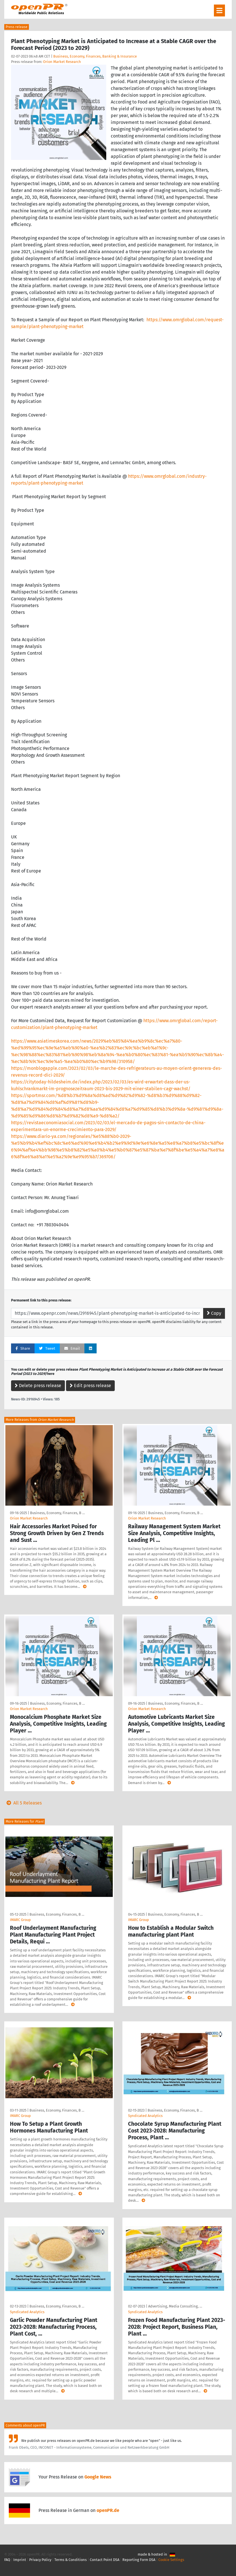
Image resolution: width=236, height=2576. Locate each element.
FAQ (7, 2560)
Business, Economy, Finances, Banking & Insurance (95, 56)
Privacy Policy (40, 2560)
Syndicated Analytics (145, 2116)
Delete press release (38, 1385)
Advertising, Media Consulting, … (175, 2306)
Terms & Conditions (70, 2560)
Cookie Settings (171, 2560)
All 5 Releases (23, 1803)
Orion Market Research (62, 62)
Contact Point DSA (104, 2560)
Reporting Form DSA (138, 2560)
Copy (214, 1313)
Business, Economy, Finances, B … (57, 1513)
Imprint (19, 2560)
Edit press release (90, 1385)
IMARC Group (20, 1920)
